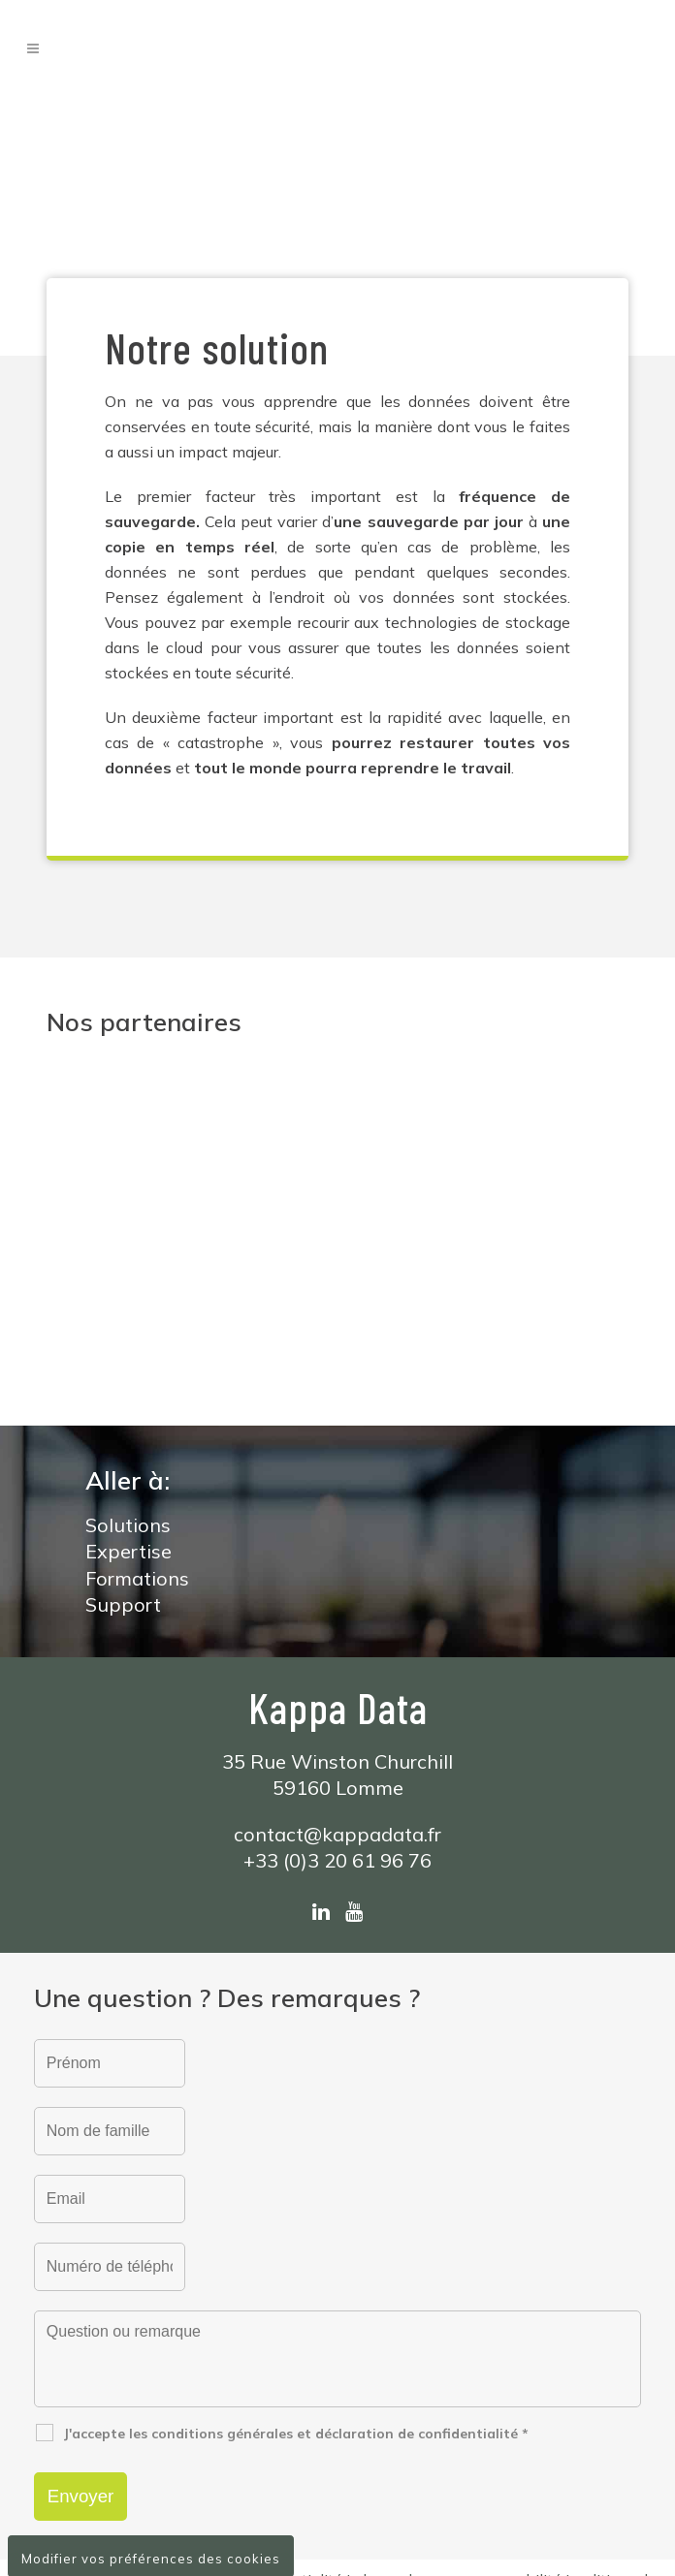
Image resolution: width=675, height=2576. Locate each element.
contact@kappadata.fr (337, 1692)
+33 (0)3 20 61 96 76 (337, 1718)
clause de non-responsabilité (458, 2437)
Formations (137, 1436)
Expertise (128, 1409)
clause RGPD (485, 2458)
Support (123, 1462)
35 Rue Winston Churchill (337, 1619)
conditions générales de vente (319, 2458)
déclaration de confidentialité (238, 2437)
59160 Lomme (338, 1645)
